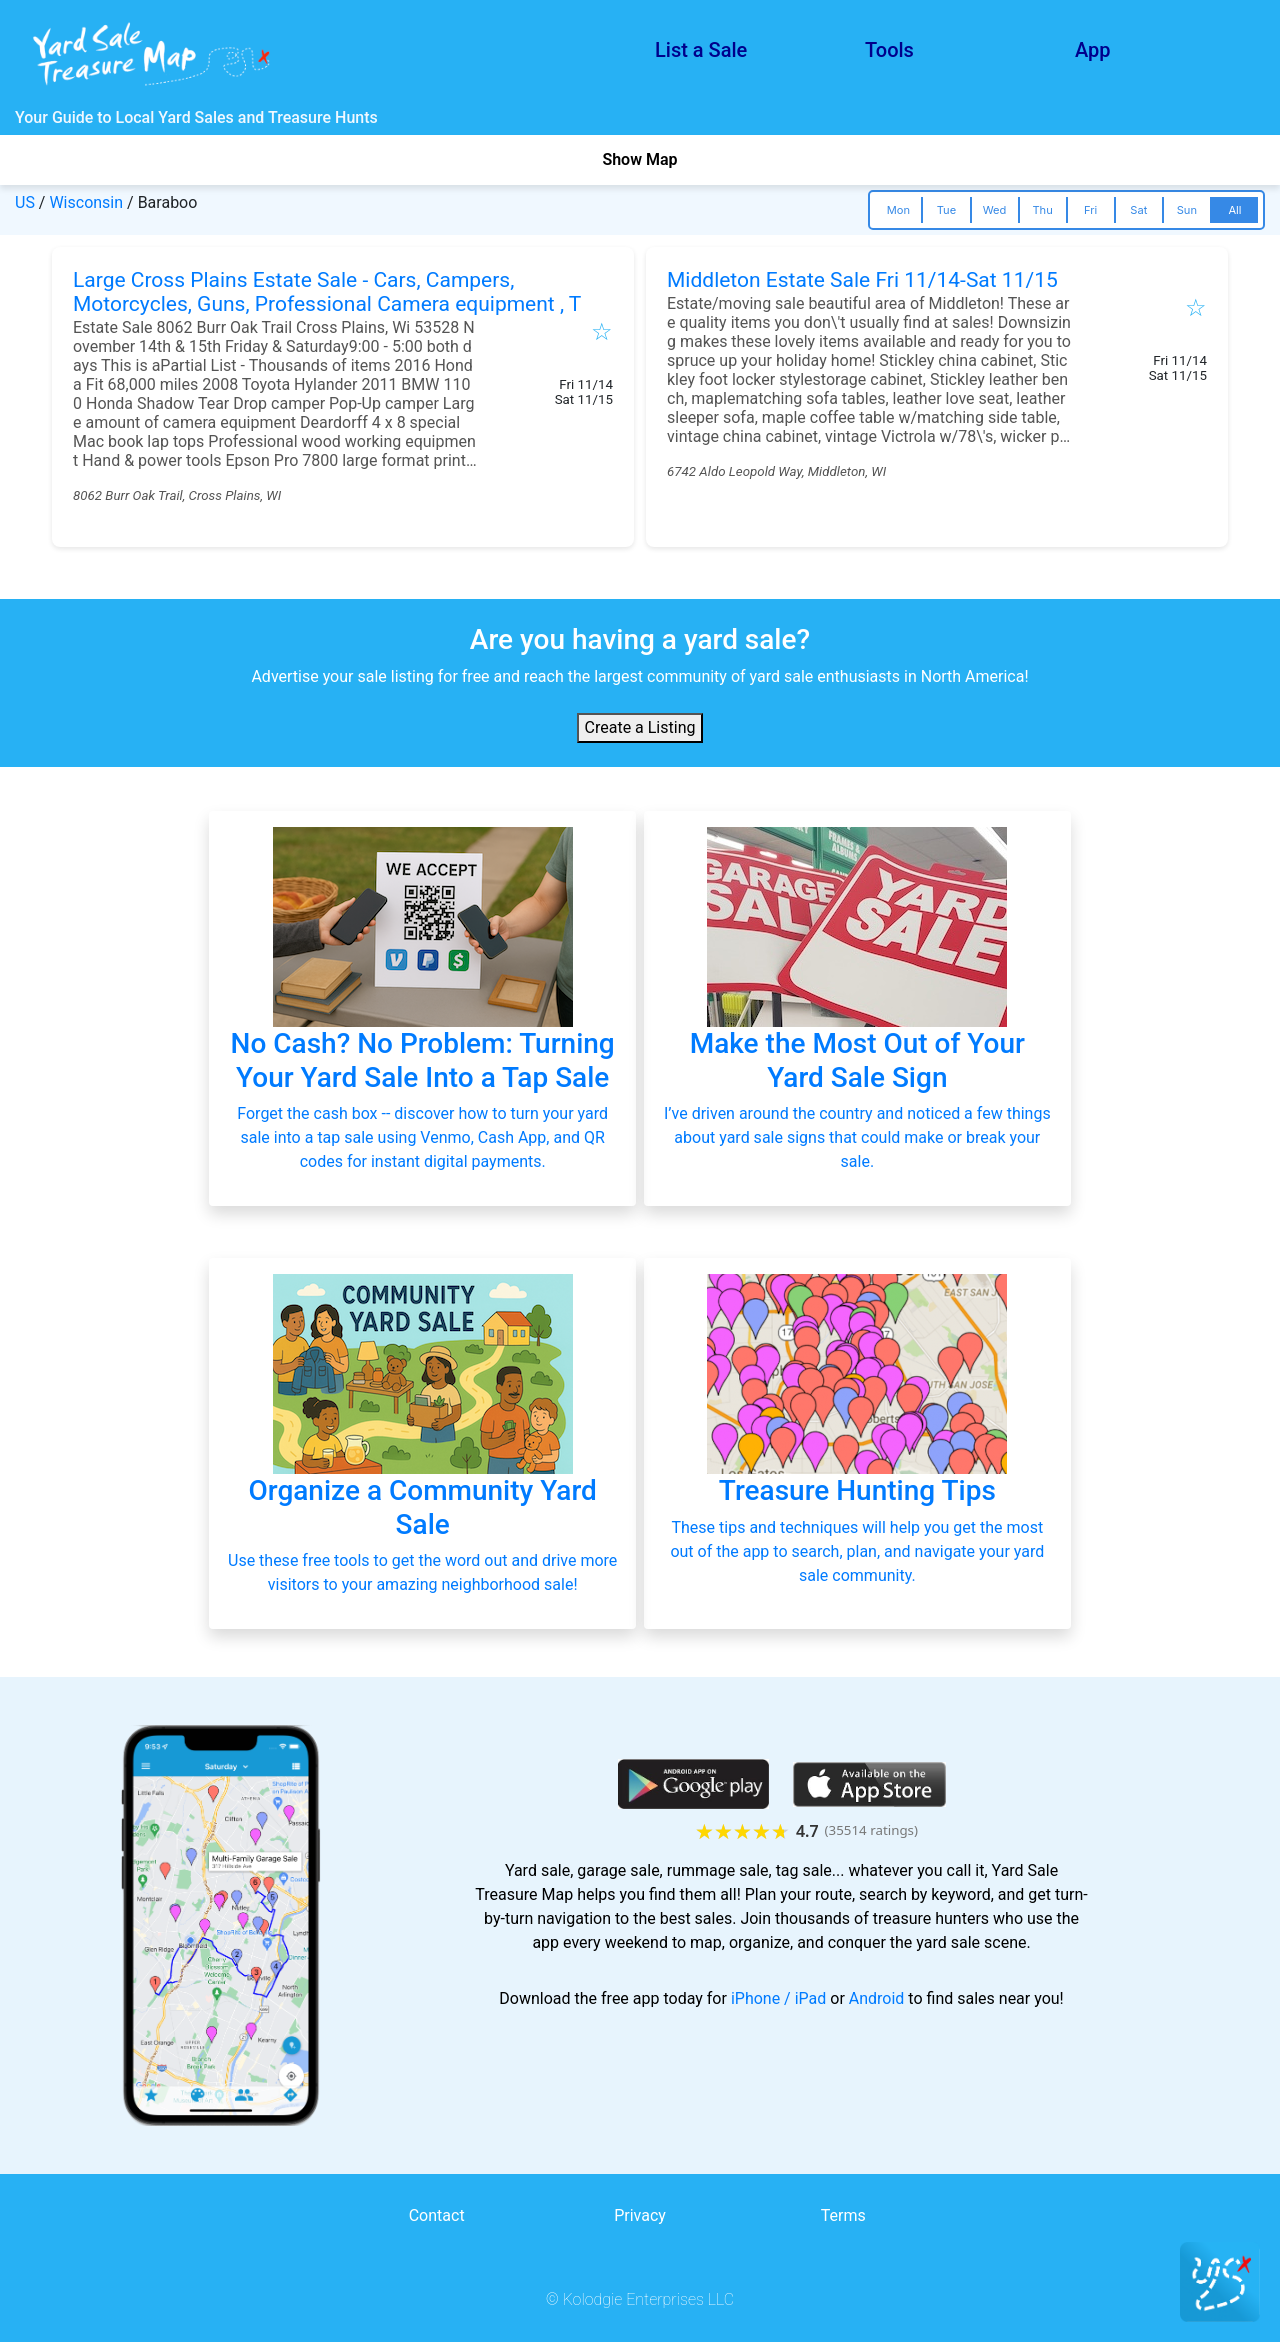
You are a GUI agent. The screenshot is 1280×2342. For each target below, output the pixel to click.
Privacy (640, 2215)
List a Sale (701, 50)
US (25, 202)
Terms (843, 2215)
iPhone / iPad (778, 1998)
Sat (1138, 210)
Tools (889, 50)
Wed (995, 210)
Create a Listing (640, 727)
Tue (946, 210)
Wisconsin (86, 202)
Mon (898, 210)
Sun (1187, 210)
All (1234, 210)
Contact (437, 2215)
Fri (1090, 210)
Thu (1042, 210)
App (1093, 50)
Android (877, 1998)
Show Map (639, 159)
